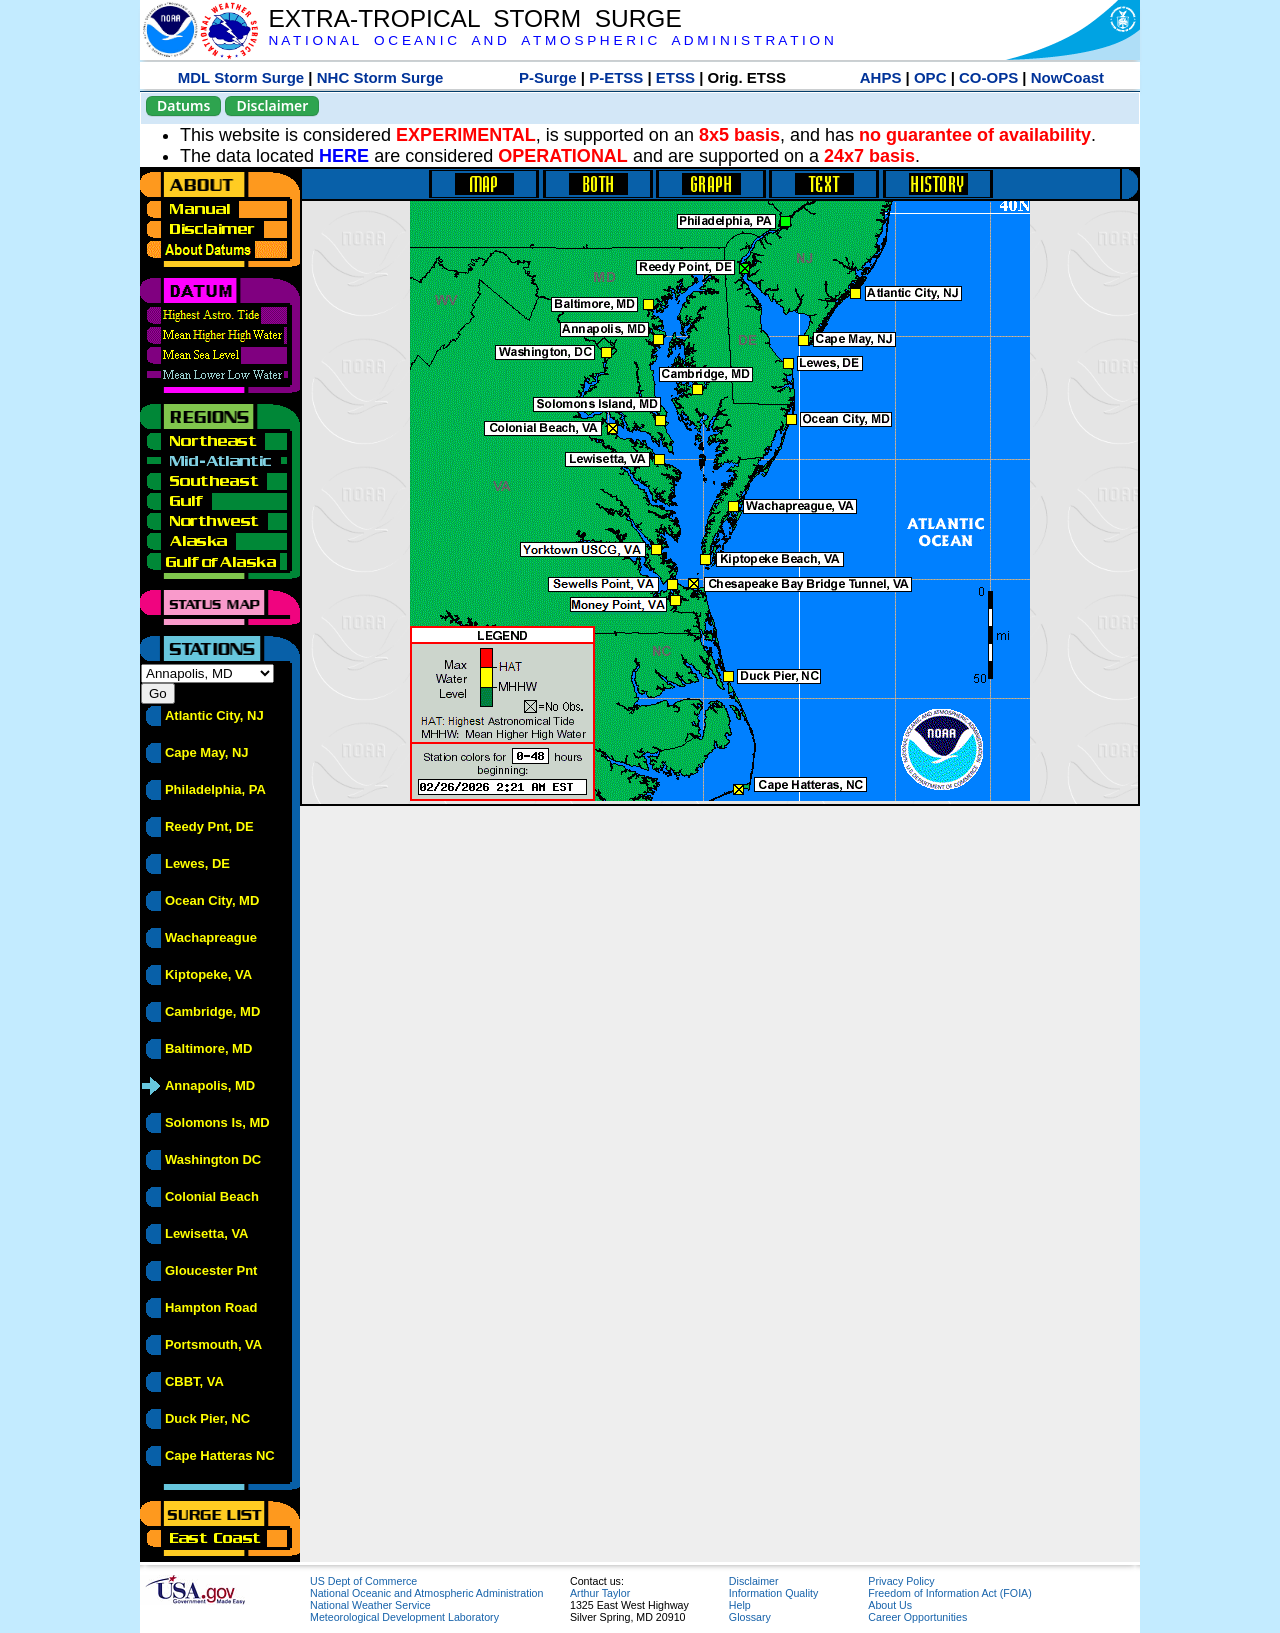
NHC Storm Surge (380, 77)
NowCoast (1067, 77)
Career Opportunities (917, 1617)
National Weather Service (370, 1605)
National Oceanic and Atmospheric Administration (426, 1593)
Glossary (750, 1617)
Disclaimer (272, 105)
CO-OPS (988, 77)
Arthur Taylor (600, 1593)
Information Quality (773, 1593)
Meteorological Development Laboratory (404, 1617)
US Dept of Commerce (363, 1581)
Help (740, 1605)
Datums (183, 105)
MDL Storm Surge (241, 77)
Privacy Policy (901, 1581)
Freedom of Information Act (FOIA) (949, 1593)
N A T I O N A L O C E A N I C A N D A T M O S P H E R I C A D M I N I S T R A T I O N (550, 40)
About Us (890, 1605)
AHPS (881, 77)
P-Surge (548, 77)
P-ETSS (616, 77)
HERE (344, 156)
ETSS (675, 77)
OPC (930, 77)
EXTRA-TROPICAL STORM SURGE (474, 18)
